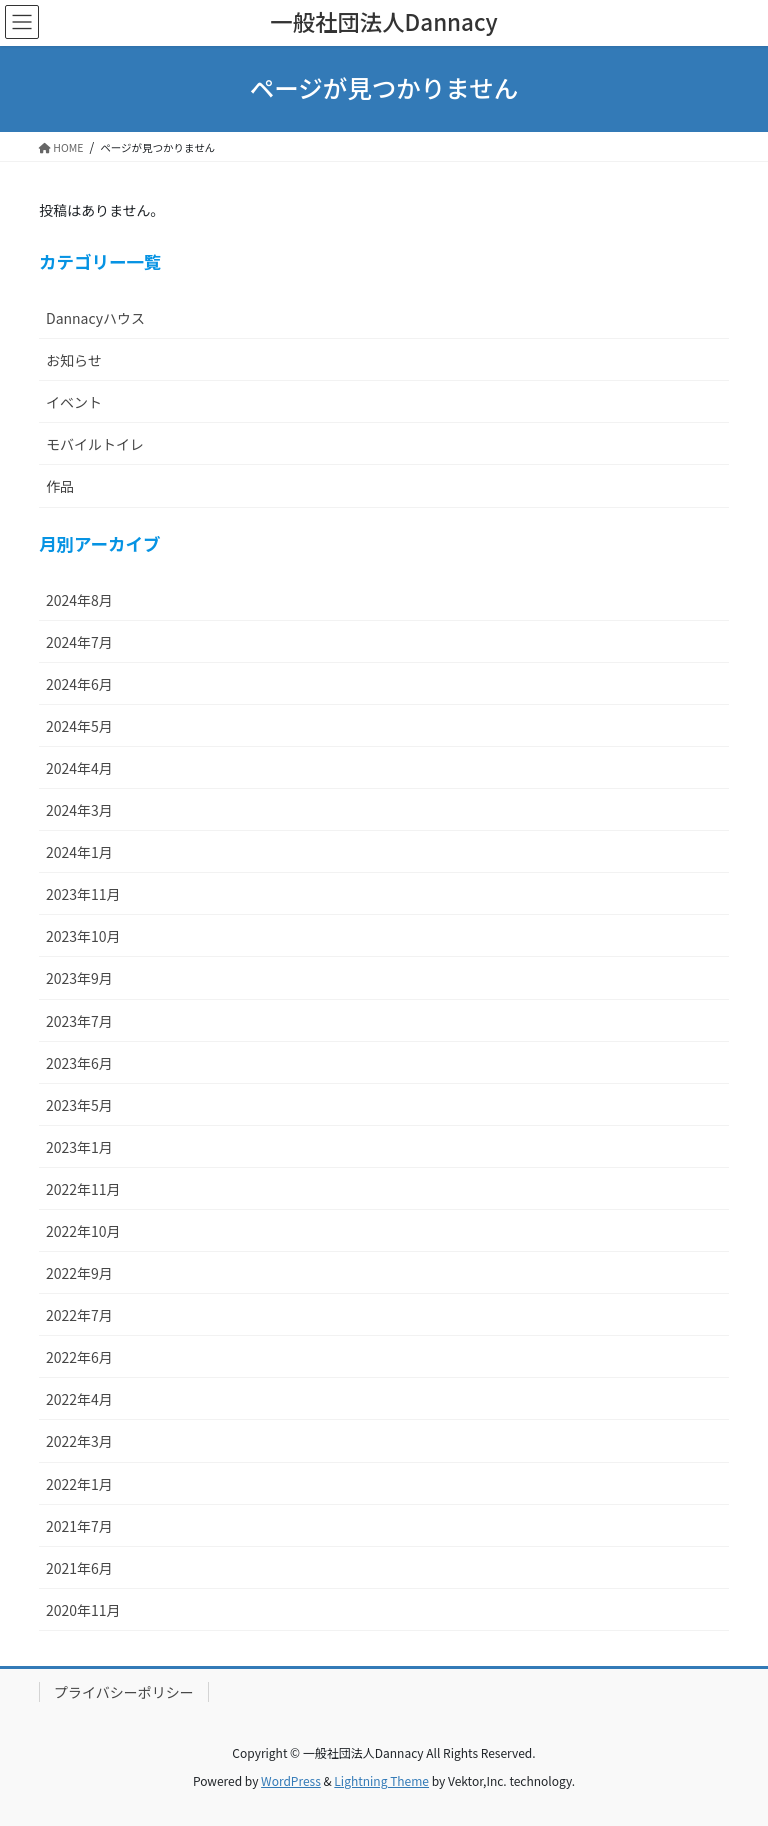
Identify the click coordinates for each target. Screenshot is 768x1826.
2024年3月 (79, 810)
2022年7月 (79, 1315)
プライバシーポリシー (124, 1692)
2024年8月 (79, 600)
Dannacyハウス (95, 318)
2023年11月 (83, 894)
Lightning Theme (381, 1780)
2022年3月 (79, 1441)
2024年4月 (79, 768)
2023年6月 (79, 1063)
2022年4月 (79, 1399)
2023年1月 (79, 1147)
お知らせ (74, 360)
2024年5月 (79, 726)
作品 (60, 486)
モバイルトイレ (95, 444)
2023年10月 (83, 936)
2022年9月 (79, 1273)
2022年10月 (83, 1231)
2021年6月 (79, 1568)
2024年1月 (79, 852)
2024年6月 (79, 684)
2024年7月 (79, 642)
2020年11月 (83, 1610)
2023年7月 (79, 1021)
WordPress (291, 1780)
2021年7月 (79, 1526)
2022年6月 (79, 1357)
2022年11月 (83, 1189)
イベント (74, 402)
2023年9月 (79, 978)
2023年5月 (79, 1105)
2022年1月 (79, 1484)
